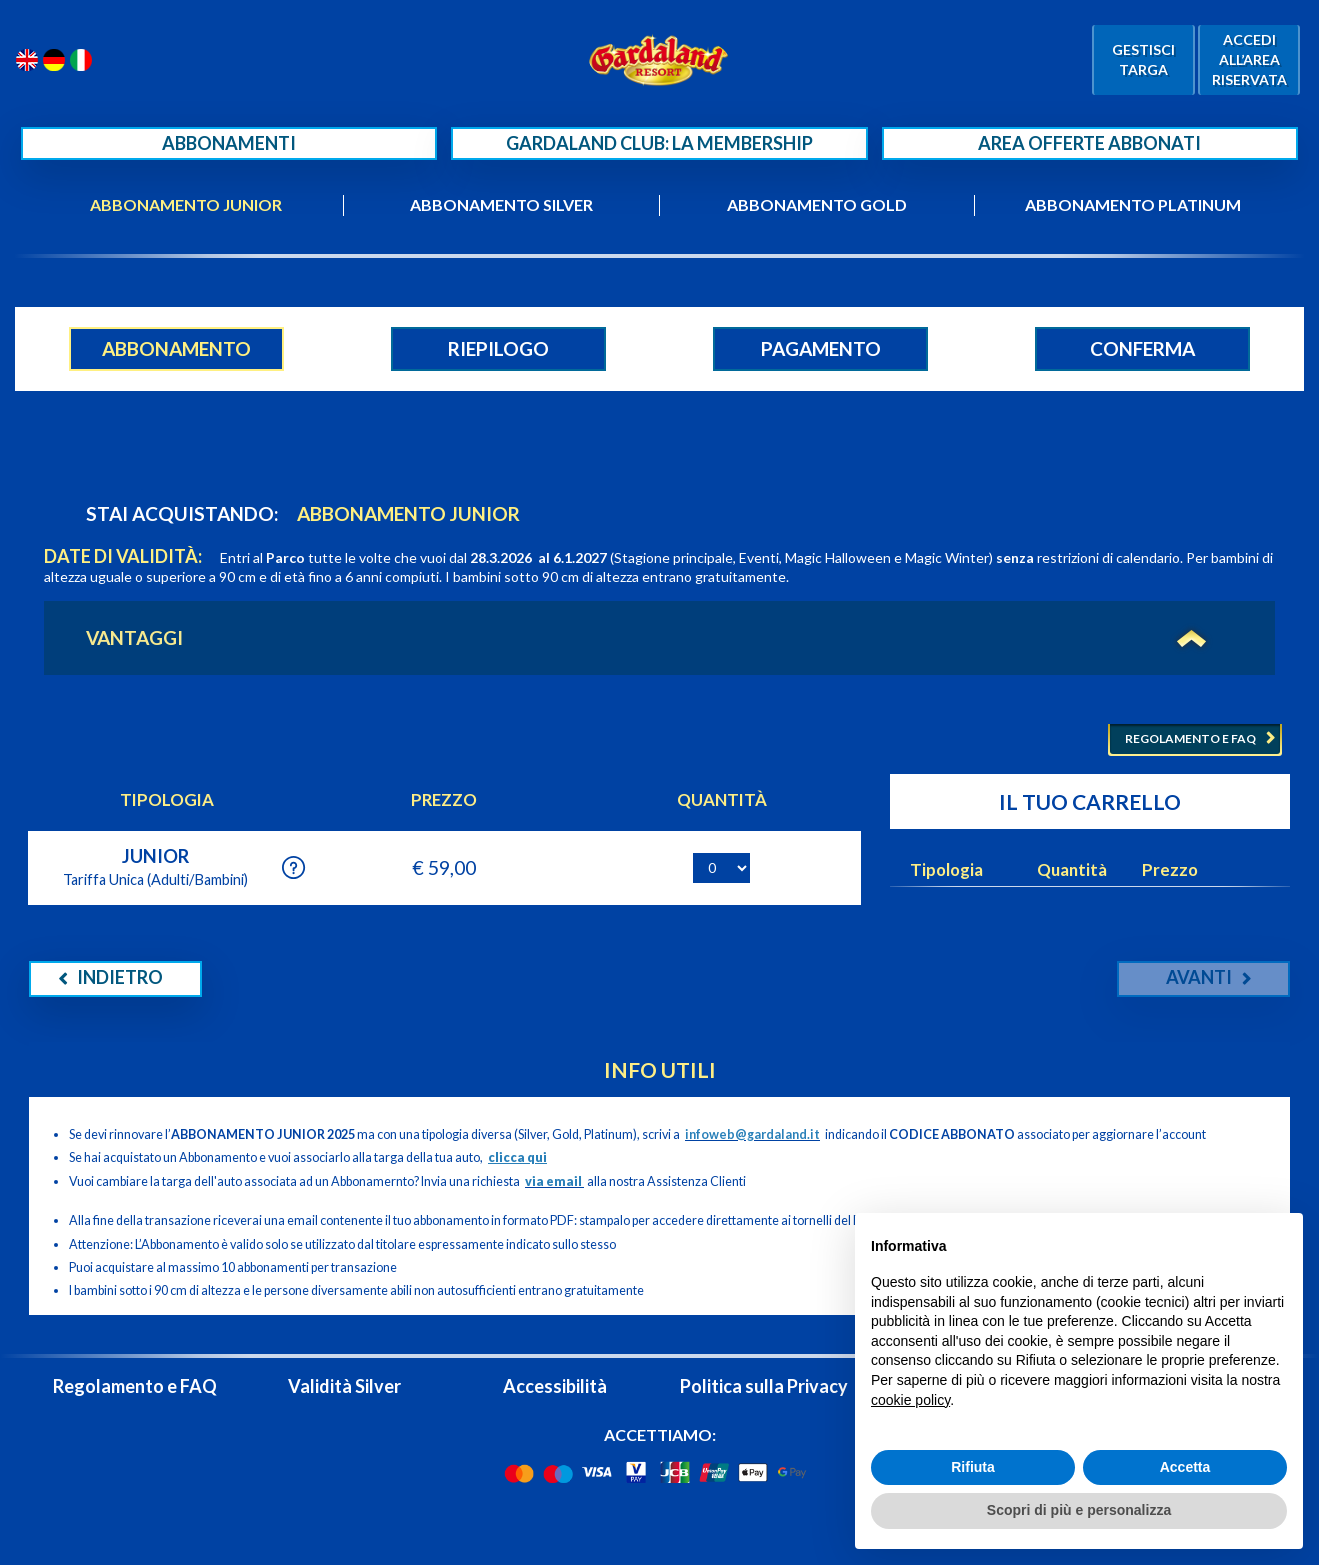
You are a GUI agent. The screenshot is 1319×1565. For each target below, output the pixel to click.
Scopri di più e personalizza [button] (1079, 1510)
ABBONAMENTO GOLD (817, 204)
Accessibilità (555, 1386)
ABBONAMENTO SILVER (501, 204)
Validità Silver (344, 1386)
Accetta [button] (1185, 1467)
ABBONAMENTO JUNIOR (186, 204)
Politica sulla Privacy (764, 1386)
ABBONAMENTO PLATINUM (1133, 204)
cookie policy (910, 1400)
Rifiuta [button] (973, 1467)
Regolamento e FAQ (135, 1386)
